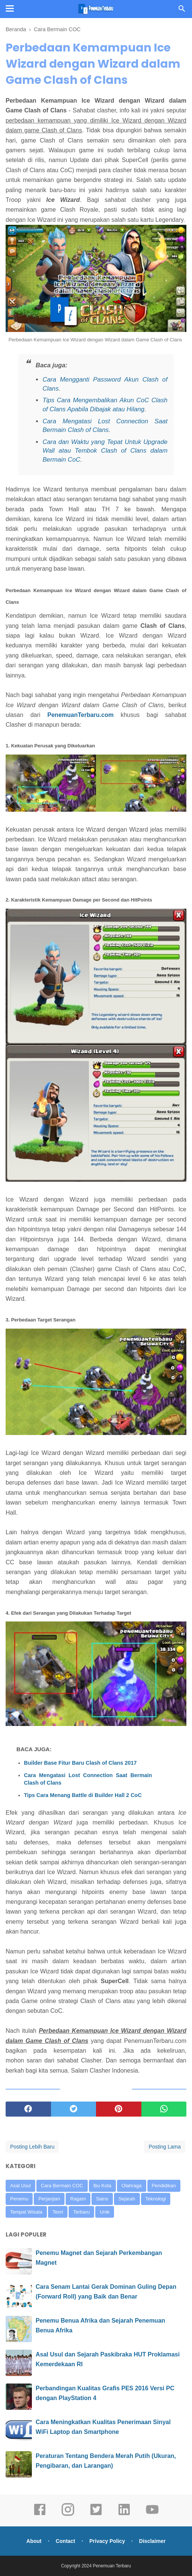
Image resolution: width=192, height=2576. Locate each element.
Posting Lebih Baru (32, 2147)
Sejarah (126, 2199)
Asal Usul (20, 2185)
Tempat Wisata (26, 2212)
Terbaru (81, 2212)
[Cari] (181, 11)
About (33, 2541)
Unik (105, 2212)
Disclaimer (152, 2541)
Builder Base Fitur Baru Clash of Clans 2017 (80, 1763)
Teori (57, 2212)
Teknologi (156, 2199)
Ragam (78, 2199)
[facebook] (28, 2109)
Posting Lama (164, 2147)
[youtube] (152, 2514)
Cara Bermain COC (62, 2185)
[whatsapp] (164, 2109)
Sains (102, 2199)
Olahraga (131, 2185)
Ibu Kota (102, 2185)
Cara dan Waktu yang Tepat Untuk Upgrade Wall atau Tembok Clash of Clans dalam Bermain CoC (104, 450)
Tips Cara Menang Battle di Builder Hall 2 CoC (83, 1795)
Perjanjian (49, 2199)
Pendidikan (164, 2185)
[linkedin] (124, 2514)
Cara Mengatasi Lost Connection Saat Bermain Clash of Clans (88, 1779)
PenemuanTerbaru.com (80, 715)
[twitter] (73, 2109)
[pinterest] (118, 2109)
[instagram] (67, 2514)
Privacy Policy (107, 2541)
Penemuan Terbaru (112, 2565)
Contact (65, 2541)
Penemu (19, 2199)
